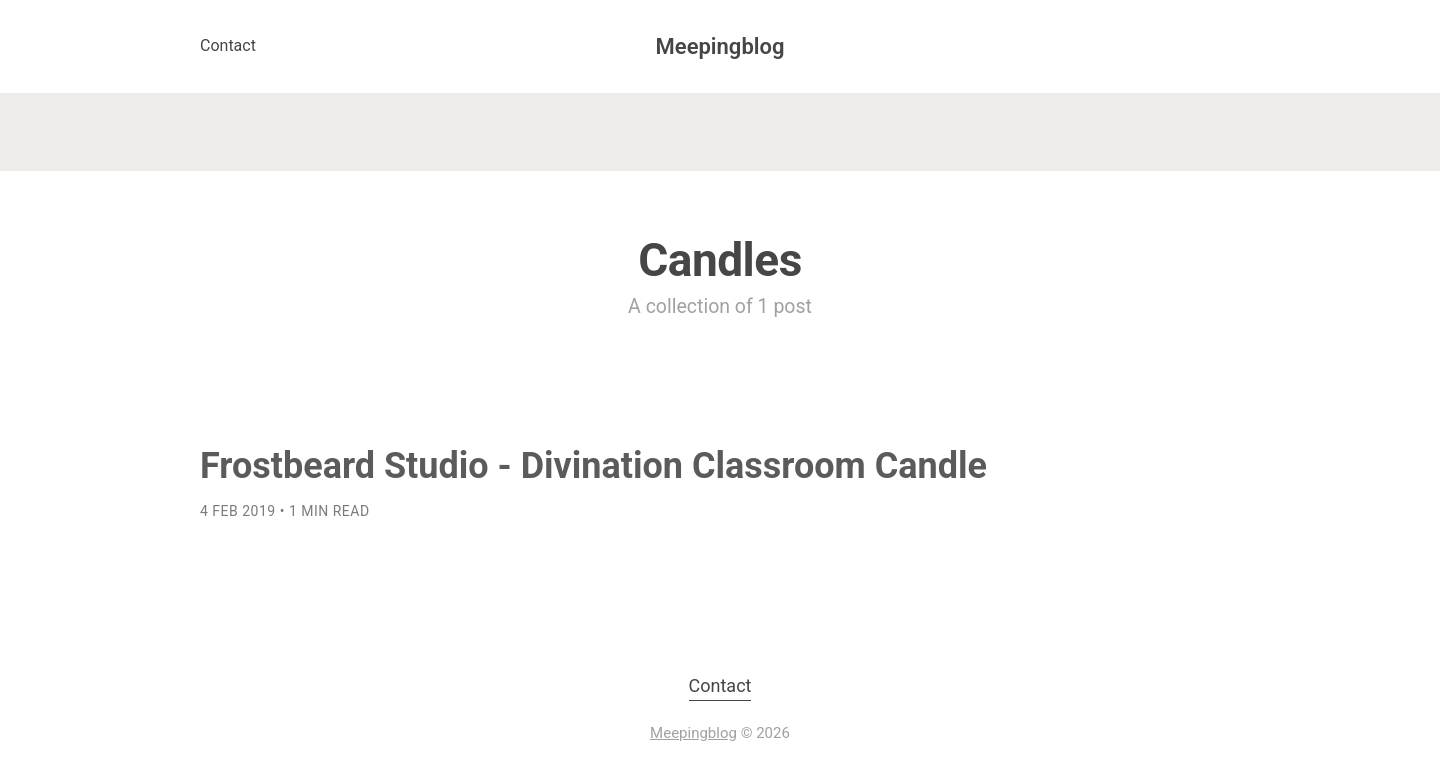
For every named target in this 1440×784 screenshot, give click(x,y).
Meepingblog (720, 46)
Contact (228, 45)
